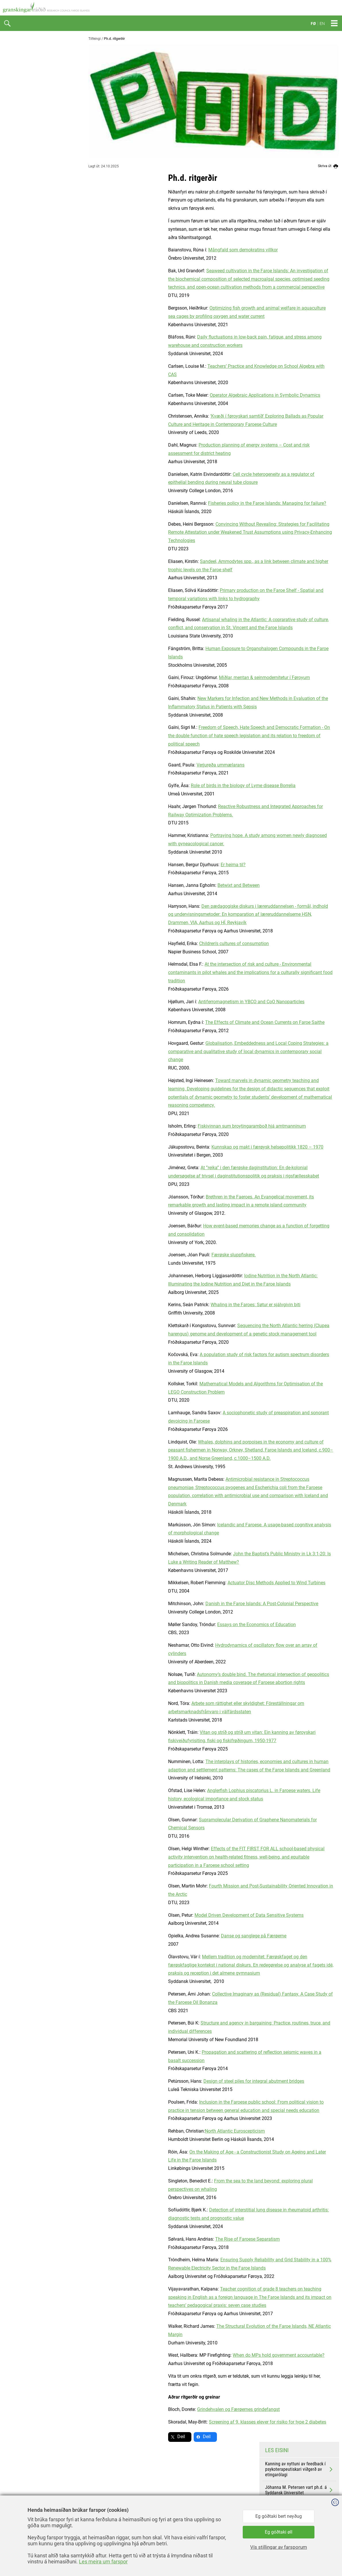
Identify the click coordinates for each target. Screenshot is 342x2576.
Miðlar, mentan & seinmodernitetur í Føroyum (184, 677)
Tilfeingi (94, 39)
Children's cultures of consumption (154, 943)
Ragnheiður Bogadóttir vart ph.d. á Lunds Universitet (299, 294)
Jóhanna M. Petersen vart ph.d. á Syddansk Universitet (299, 221)
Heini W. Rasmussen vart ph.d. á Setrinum (299, 276)
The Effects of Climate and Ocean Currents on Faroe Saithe (185, 1022)
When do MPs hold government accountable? (199, 2355)
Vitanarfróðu (20, 214)
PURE (12, 155)
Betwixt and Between (159, 885)
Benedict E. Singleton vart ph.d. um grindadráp (299, 239)
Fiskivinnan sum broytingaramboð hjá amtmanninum (172, 1126)
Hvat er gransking (25, 61)
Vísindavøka (19, 143)
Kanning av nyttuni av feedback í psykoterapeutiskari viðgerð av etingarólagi (299, 201)
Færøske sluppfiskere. (154, 1254)
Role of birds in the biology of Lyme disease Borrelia (163, 785)
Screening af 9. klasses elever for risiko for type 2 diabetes (187, 2422)
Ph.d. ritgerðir (21, 190)
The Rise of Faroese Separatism (167, 2239)
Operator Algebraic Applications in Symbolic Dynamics (185, 395)
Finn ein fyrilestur (24, 226)
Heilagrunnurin (22, 167)
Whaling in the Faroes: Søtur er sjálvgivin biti (176, 1304)
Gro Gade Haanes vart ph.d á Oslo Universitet (299, 330)
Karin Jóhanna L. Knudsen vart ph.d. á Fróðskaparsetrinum (299, 312)
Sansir (335, 2559)
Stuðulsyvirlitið (22, 179)
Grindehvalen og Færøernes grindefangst (158, 2409)
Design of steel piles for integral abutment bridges (174, 2081)
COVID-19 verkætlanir (28, 202)
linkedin (184, 2490)
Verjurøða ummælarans (141, 765)
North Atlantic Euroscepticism (155, 2131)
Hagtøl (14, 120)
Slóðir (13, 237)
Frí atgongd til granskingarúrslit (39, 96)
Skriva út (328, 166)
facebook (185, 2477)
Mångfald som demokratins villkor (163, 250)
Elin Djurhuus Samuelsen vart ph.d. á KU (299, 258)
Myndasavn (19, 261)
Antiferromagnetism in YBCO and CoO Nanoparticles (171, 1001)
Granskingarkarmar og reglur (36, 73)
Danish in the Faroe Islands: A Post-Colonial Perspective (182, 1603)
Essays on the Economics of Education (176, 1624)
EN (322, 23)
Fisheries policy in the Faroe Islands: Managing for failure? (187, 503)
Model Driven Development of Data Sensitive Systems (169, 1915)
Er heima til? (153, 864)
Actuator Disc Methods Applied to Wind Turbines (197, 1582)
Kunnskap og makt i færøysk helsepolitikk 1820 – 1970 (188, 1147)
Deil (101, 2436)
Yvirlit (13, 132)
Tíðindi (14, 49)
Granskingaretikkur (26, 85)
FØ (313, 23)
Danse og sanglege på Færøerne (174, 1936)
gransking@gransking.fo (108, 2508)
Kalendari (16, 249)
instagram (186, 2503)
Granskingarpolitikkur (28, 108)
